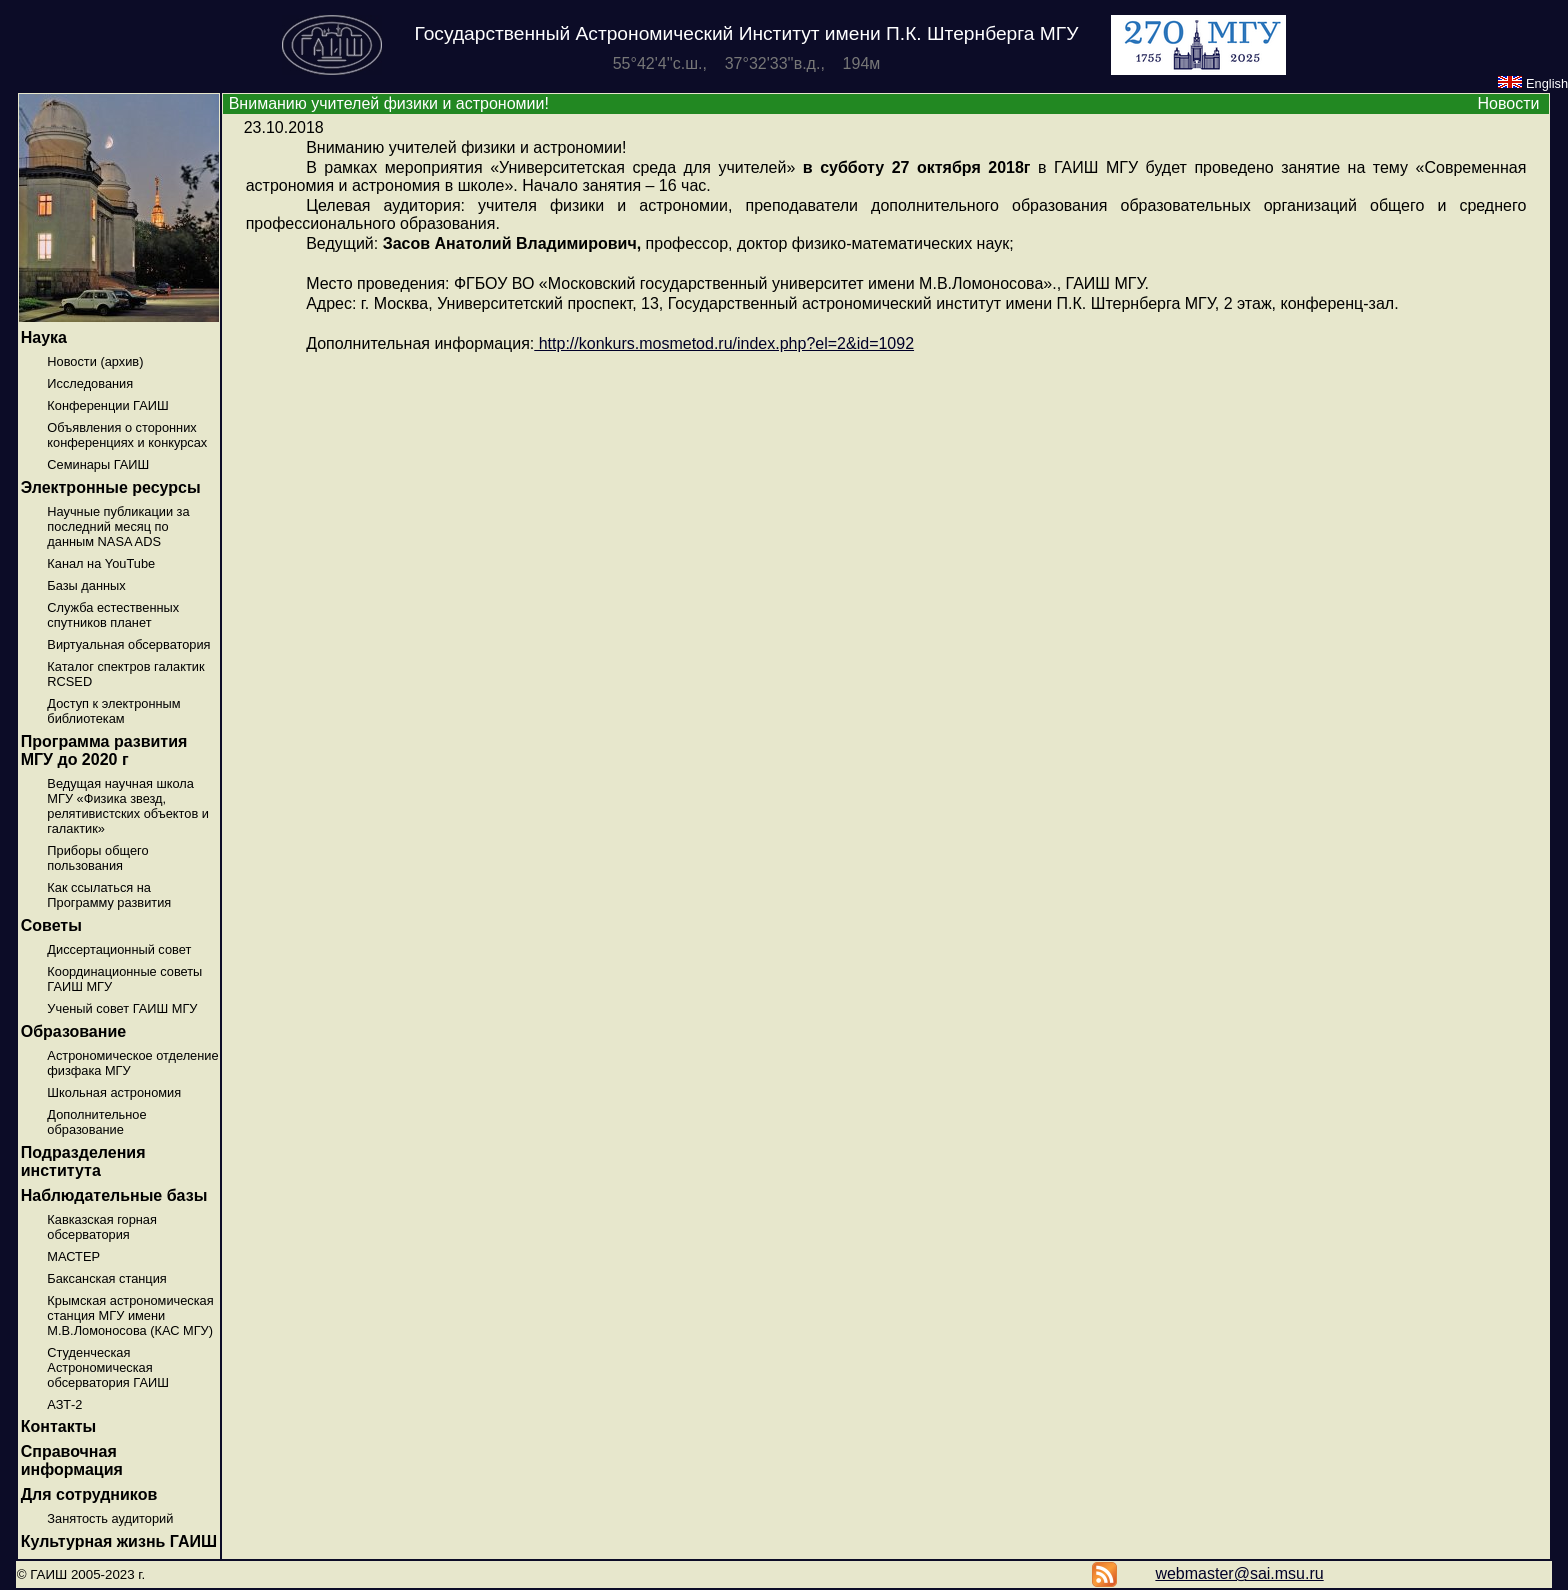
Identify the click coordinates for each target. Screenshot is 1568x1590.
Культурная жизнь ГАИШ (119, 1541)
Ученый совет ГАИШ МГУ (122, 1008)
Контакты (58, 1426)
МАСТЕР (73, 1256)
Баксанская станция (106, 1278)
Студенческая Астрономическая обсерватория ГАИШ (108, 1367)
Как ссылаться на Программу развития (109, 895)
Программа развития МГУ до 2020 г (104, 750)
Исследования (90, 383)
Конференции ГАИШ (107, 405)
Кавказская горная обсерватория (102, 1227)
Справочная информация (72, 1460)
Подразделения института (83, 1161)
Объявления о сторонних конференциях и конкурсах (127, 435)
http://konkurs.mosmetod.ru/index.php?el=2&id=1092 (724, 343)
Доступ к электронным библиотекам (113, 711)
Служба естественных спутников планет (113, 615)
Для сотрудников (89, 1494)
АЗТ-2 (64, 1404)
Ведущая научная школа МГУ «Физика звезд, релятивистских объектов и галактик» (128, 806)
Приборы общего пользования (97, 858)
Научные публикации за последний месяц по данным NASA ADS (118, 526)
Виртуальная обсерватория (128, 644)
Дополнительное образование (96, 1122)
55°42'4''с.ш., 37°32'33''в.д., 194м (747, 63)
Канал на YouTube (101, 563)
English (1533, 83)
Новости (1508, 103)
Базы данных (86, 585)
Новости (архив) (95, 361)
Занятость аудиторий (110, 1518)
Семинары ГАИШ (98, 464)
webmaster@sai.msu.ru (1239, 1573)
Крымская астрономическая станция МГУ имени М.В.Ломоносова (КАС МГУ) (130, 1315)
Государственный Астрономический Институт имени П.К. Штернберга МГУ (747, 33)
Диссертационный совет (119, 949)
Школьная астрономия (114, 1092)
